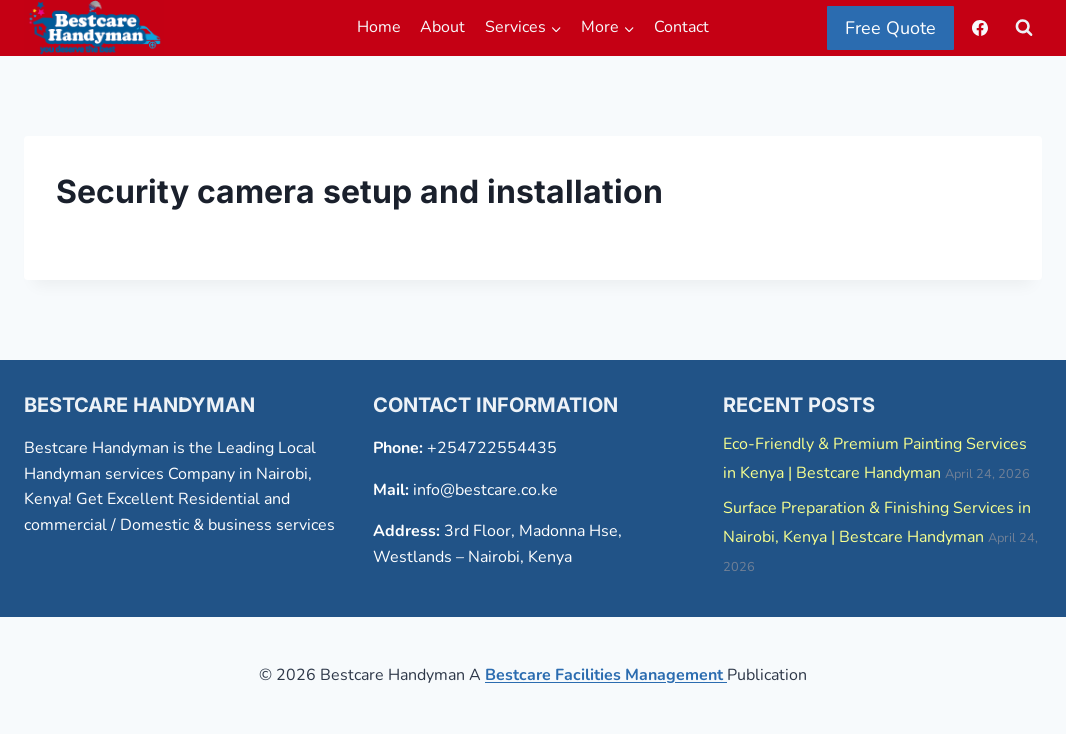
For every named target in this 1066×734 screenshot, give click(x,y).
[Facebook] (980, 28)
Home (379, 27)
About (442, 27)
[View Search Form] (1024, 28)
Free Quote (890, 28)
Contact (681, 27)
